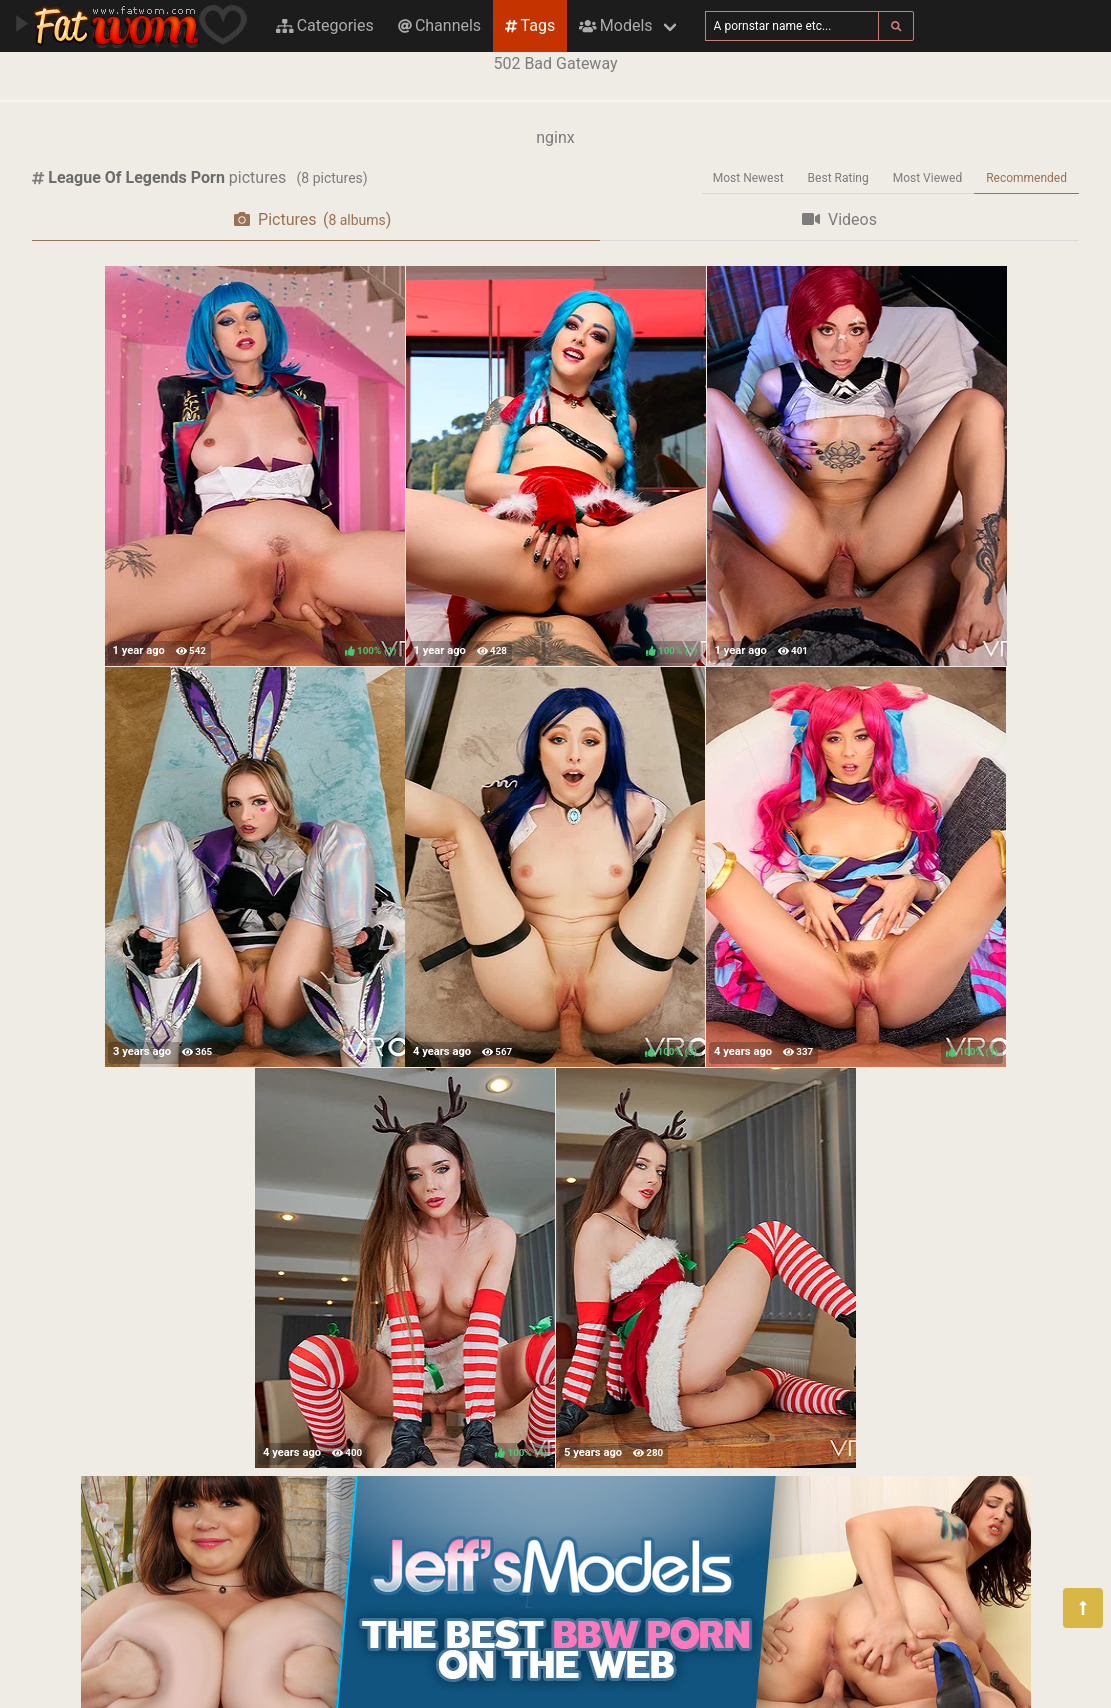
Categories (325, 25)
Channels (439, 25)
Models (615, 25)
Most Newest (748, 178)
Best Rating (838, 178)
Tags (530, 25)
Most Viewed (928, 178)
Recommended (1026, 178)
